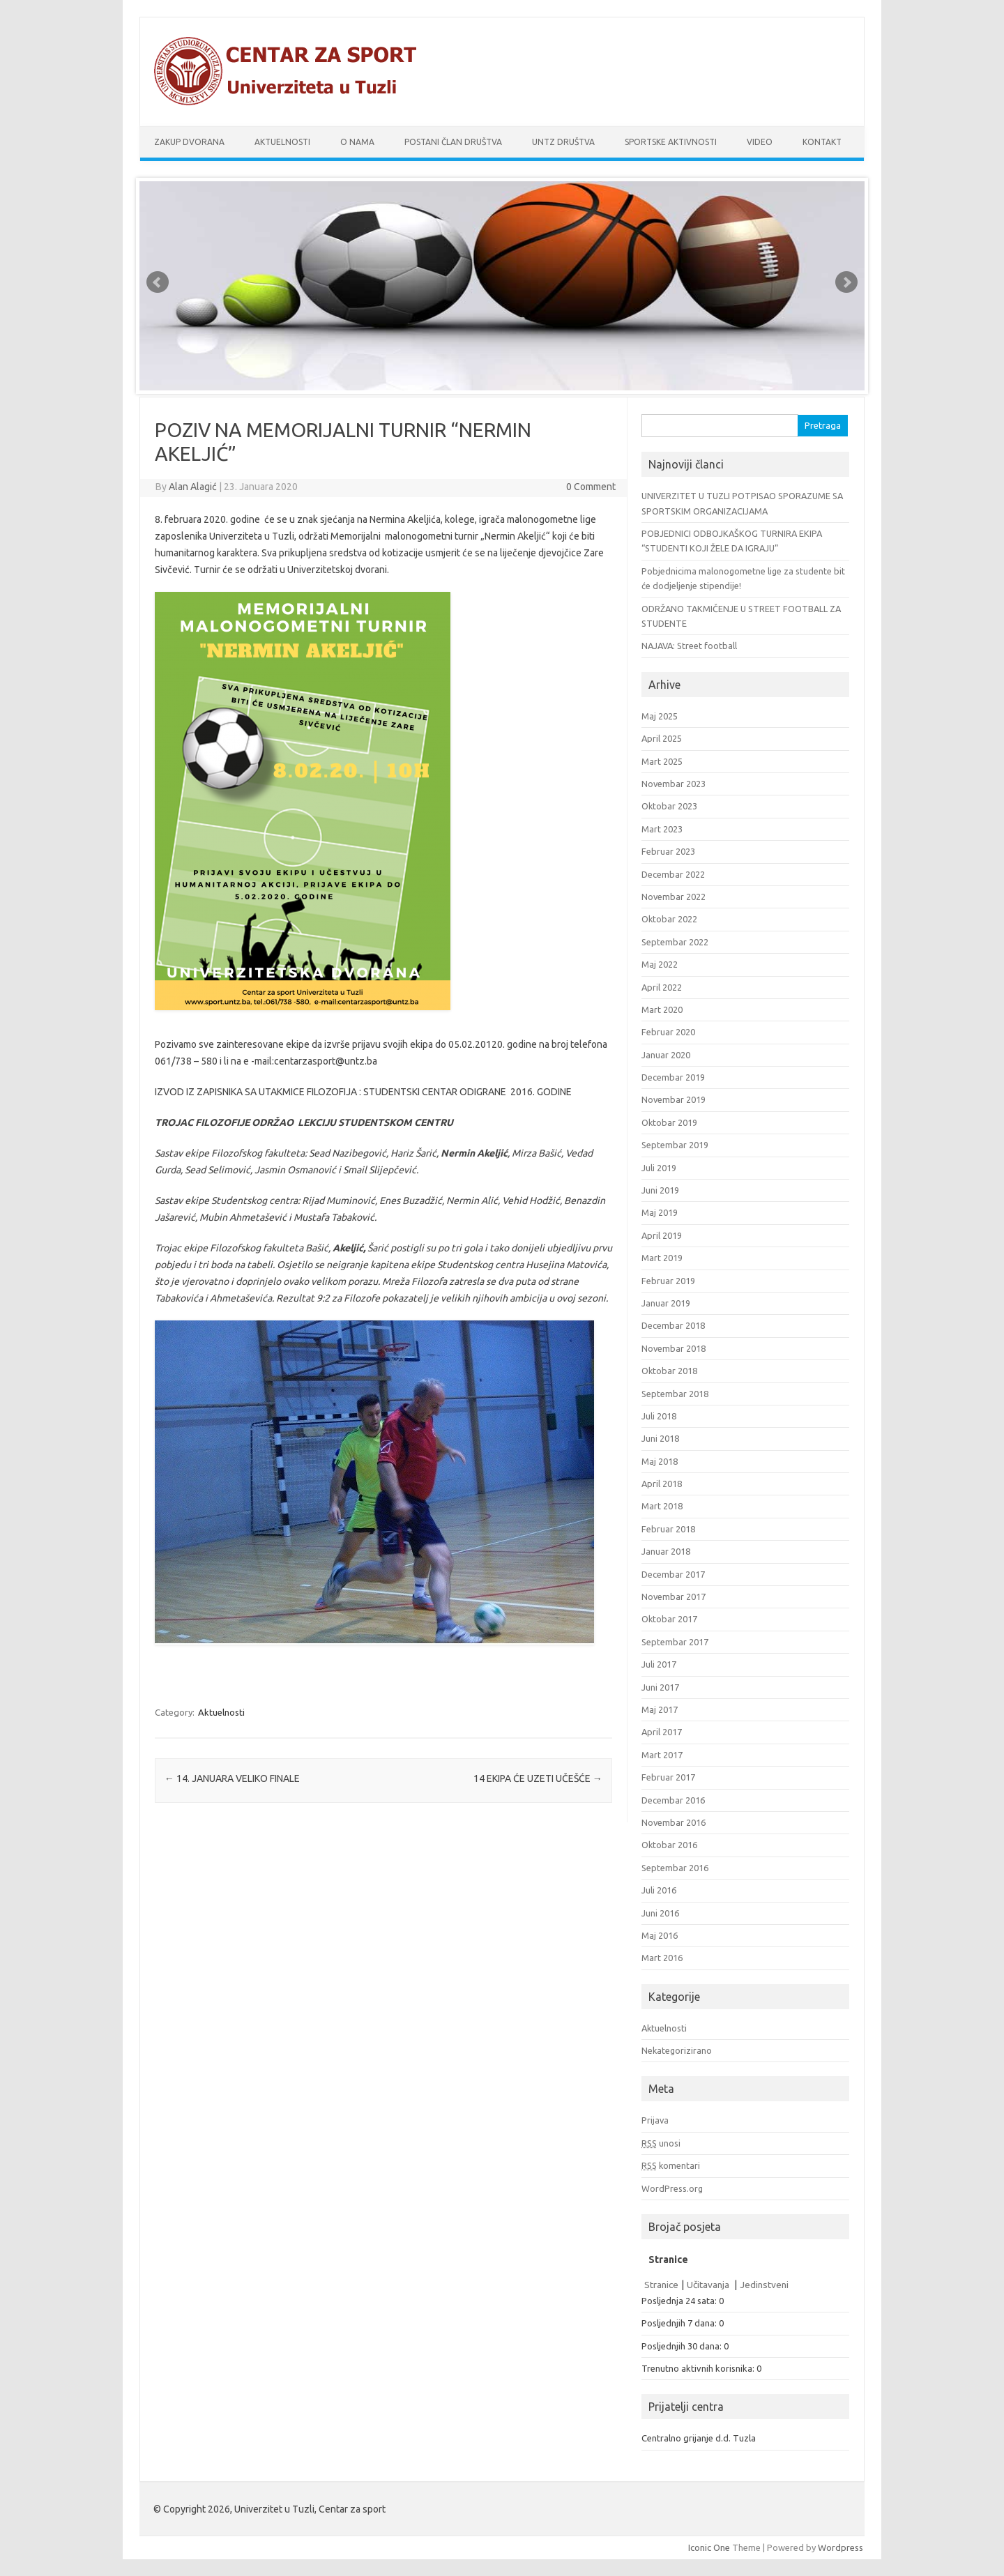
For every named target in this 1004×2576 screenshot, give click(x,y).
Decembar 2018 (673, 1325)
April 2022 (661, 987)
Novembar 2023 (673, 783)
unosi (660, 2143)
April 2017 (661, 1732)
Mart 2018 (662, 1506)
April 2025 (661, 738)
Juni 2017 (660, 1687)
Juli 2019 (658, 1168)
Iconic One (709, 2547)
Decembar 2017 (673, 1574)
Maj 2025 (659, 716)
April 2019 (661, 1235)
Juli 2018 (658, 1416)
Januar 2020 (665, 1055)
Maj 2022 (659, 964)
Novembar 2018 (673, 1348)
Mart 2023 (662, 829)
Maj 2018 (659, 1461)
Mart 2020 (662, 1009)
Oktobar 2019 (669, 1122)
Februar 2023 (668, 851)
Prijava (655, 2120)
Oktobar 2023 (669, 806)
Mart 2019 (662, 1258)
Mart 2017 (662, 1755)
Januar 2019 (665, 1303)
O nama (357, 141)
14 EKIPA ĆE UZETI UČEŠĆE (537, 1778)
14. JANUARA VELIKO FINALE (232, 1778)
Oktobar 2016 (669, 1845)
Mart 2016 (662, 1958)
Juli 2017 (658, 1664)
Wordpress (840, 2547)
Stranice (661, 2284)
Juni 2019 (660, 1190)
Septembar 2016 (674, 1868)
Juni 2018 (660, 1438)
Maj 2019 (659, 1212)
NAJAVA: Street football (689, 645)
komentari (670, 2165)
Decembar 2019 (673, 1077)
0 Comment (591, 486)
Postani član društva (453, 141)
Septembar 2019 (674, 1145)
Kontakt (822, 141)
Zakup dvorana (189, 141)
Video (760, 141)
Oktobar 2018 (669, 1370)
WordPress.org (672, 2188)
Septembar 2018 (674, 1393)
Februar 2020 (668, 1032)
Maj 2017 (659, 1709)
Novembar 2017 (673, 1596)
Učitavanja (709, 2284)
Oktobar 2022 (669, 919)
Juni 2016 (660, 1913)
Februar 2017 (668, 1777)
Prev (157, 282)
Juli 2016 (658, 1890)
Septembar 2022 (674, 942)
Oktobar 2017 (669, 1619)
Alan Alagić (193, 486)
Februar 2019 (668, 1281)
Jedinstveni (764, 2284)
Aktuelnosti (282, 141)
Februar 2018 (668, 1529)
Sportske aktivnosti (671, 141)
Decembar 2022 (673, 874)
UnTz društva (563, 141)
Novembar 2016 (673, 1822)
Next (846, 282)
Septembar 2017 (674, 1642)
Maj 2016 (659, 1935)
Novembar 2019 (673, 1099)
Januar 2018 (665, 1551)
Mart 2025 (662, 761)
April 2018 (661, 1483)
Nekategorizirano (676, 2050)
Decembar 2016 (673, 1800)
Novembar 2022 (673, 896)
